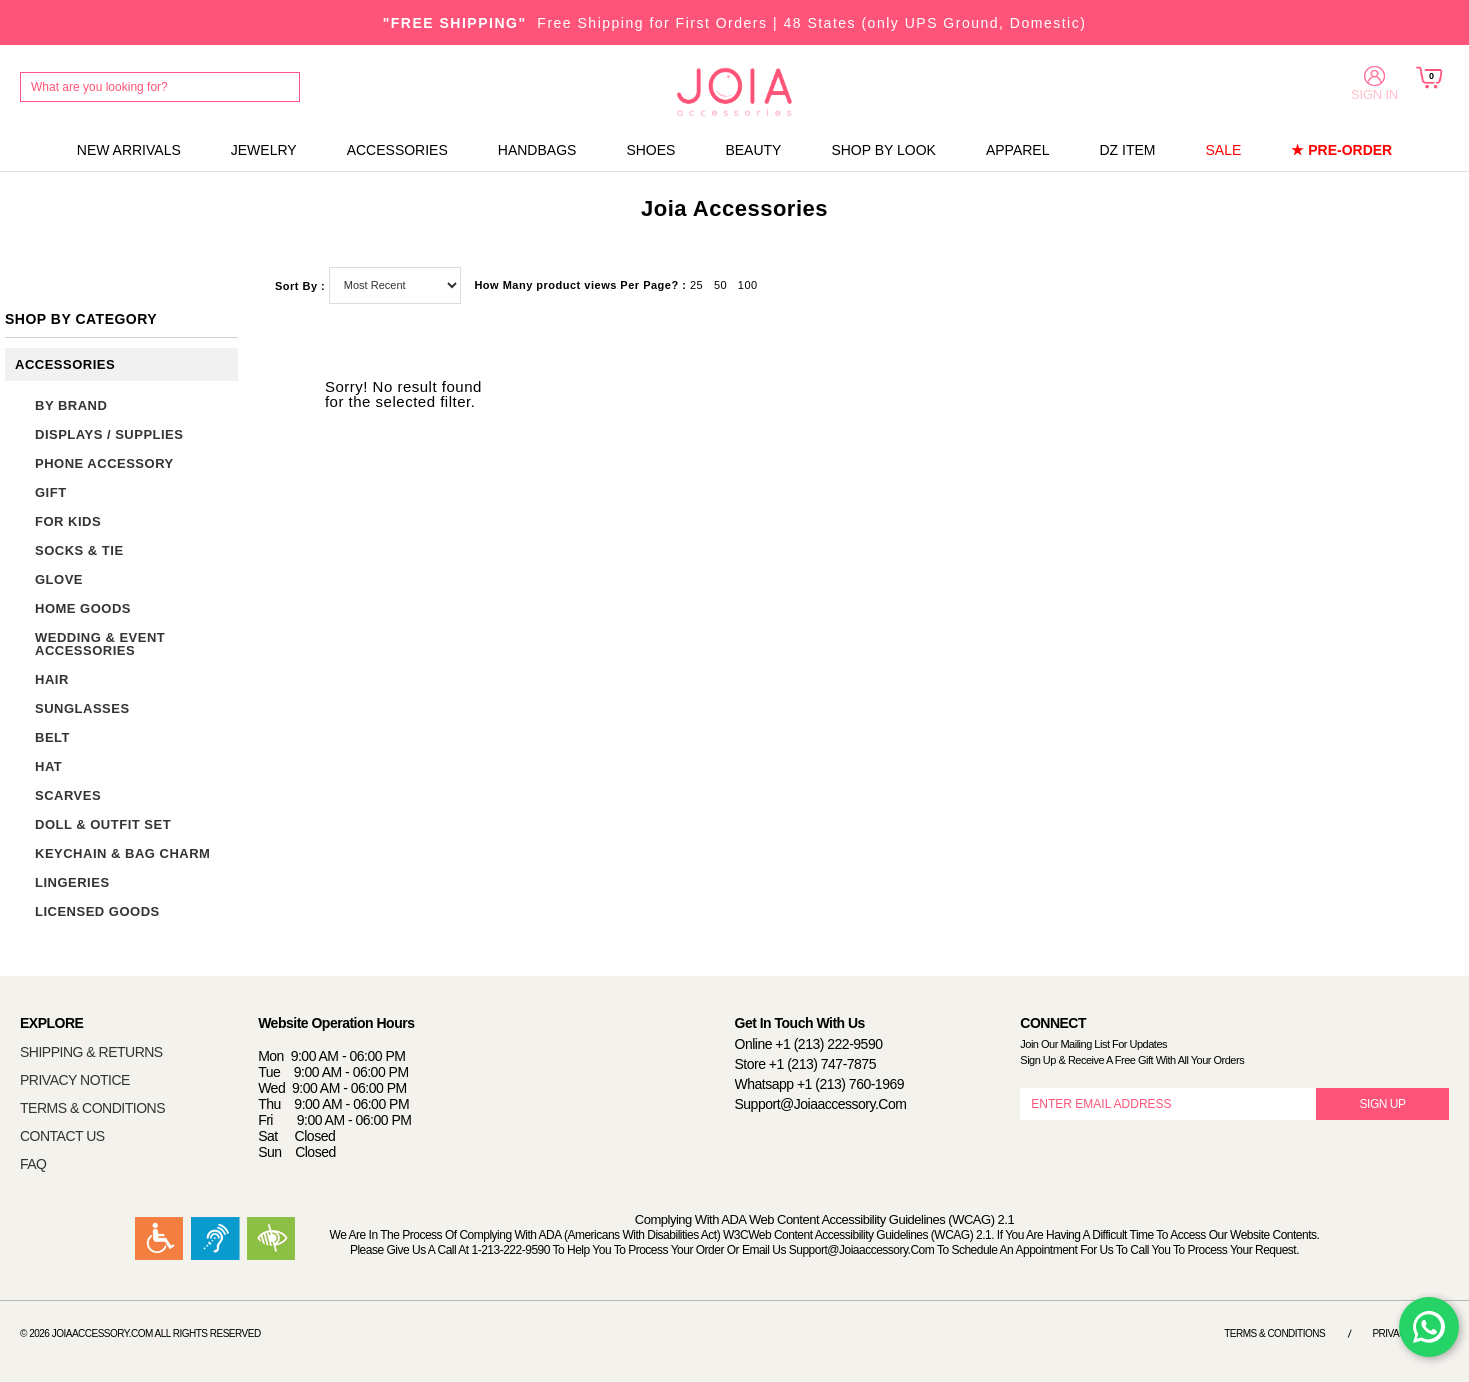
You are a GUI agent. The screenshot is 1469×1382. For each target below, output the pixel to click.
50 (720, 285)
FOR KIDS (68, 521)
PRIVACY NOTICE (75, 1080)
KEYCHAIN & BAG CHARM (122, 853)
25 (696, 285)
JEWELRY (264, 150)
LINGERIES (72, 882)
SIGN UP (1383, 1104)
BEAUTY (753, 150)
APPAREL (1018, 150)
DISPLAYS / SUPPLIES (109, 434)
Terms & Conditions (1274, 1333)
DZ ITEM (1127, 150)
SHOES (650, 150)
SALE (1223, 150)
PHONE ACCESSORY (104, 463)
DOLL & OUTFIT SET (103, 824)
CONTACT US (62, 1136)
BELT (52, 737)
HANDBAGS (537, 150)
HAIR (52, 679)
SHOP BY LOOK (883, 150)
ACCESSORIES (397, 150)
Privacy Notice (1410, 1333)
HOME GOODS (83, 608)
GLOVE (59, 579)
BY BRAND (71, 405)
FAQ (33, 1164)
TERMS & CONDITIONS (92, 1108)
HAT (48, 766)
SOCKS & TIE (79, 550)
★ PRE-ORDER (1341, 150)
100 (748, 285)
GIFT (51, 492)
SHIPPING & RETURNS (91, 1052)
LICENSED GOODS (97, 911)
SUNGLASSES (82, 708)
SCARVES (68, 795)
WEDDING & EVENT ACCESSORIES (100, 644)
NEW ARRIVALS (129, 150)
